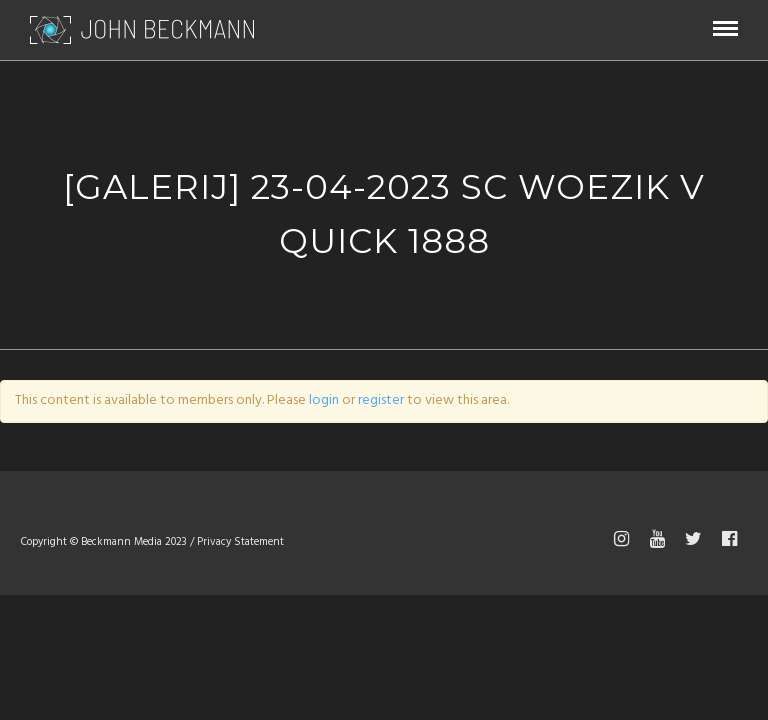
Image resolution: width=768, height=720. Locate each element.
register (381, 400)
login (324, 400)
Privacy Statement (240, 542)
